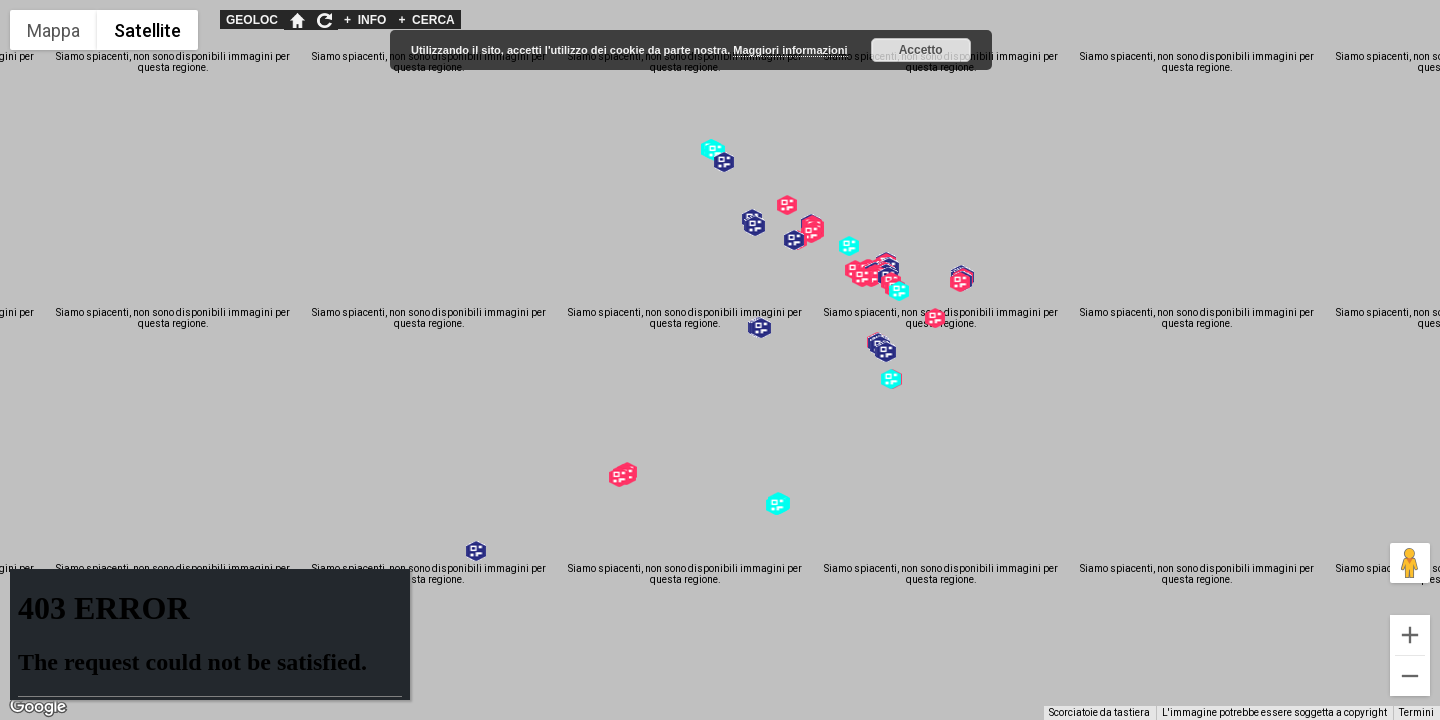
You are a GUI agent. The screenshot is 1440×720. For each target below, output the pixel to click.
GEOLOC (252, 20)
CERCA (426, 20)
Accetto (921, 50)
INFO (365, 20)
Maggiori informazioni (790, 50)
